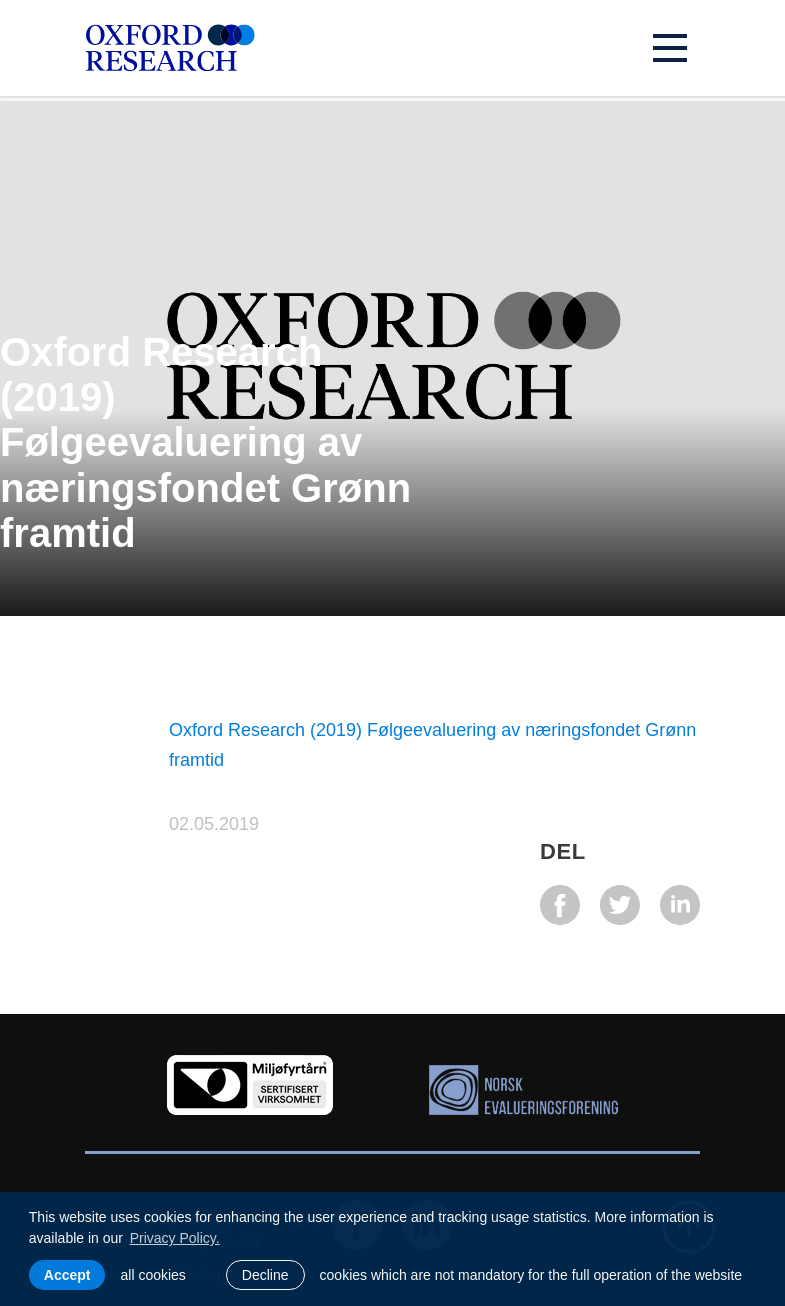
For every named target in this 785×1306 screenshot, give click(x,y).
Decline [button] (265, 1275)
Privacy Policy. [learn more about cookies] (175, 1238)
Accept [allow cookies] (67, 1275)
